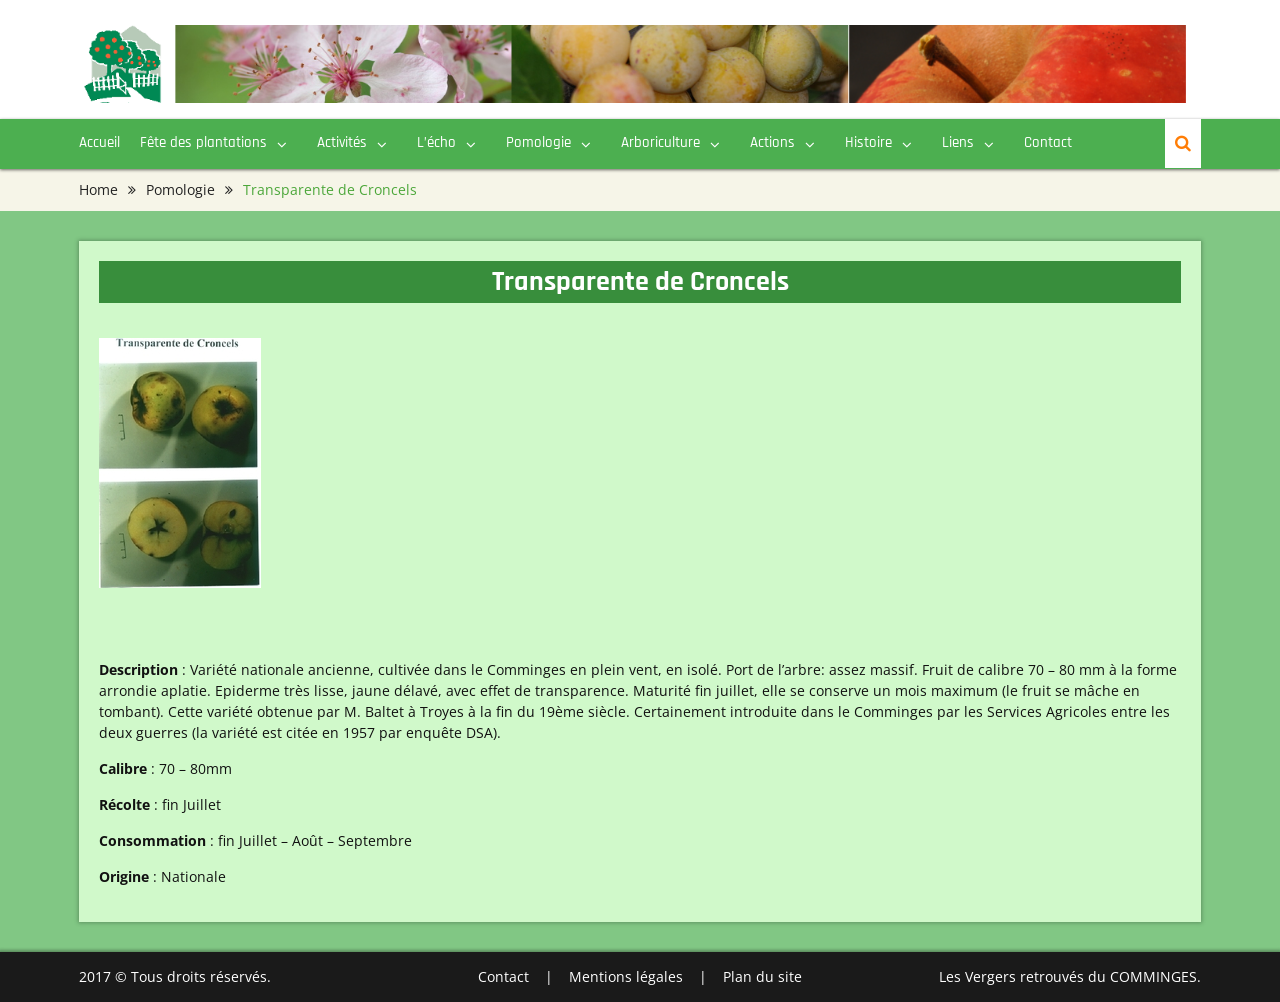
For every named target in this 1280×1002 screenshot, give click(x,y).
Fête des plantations (203, 142)
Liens (958, 142)
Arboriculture (660, 142)
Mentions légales (626, 976)
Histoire (868, 142)
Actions (772, 142)
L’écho (436, 142)
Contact (1048, 142)
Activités (342, 142)
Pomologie (538, 142)
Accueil (99, 142)
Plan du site (762, 976)
